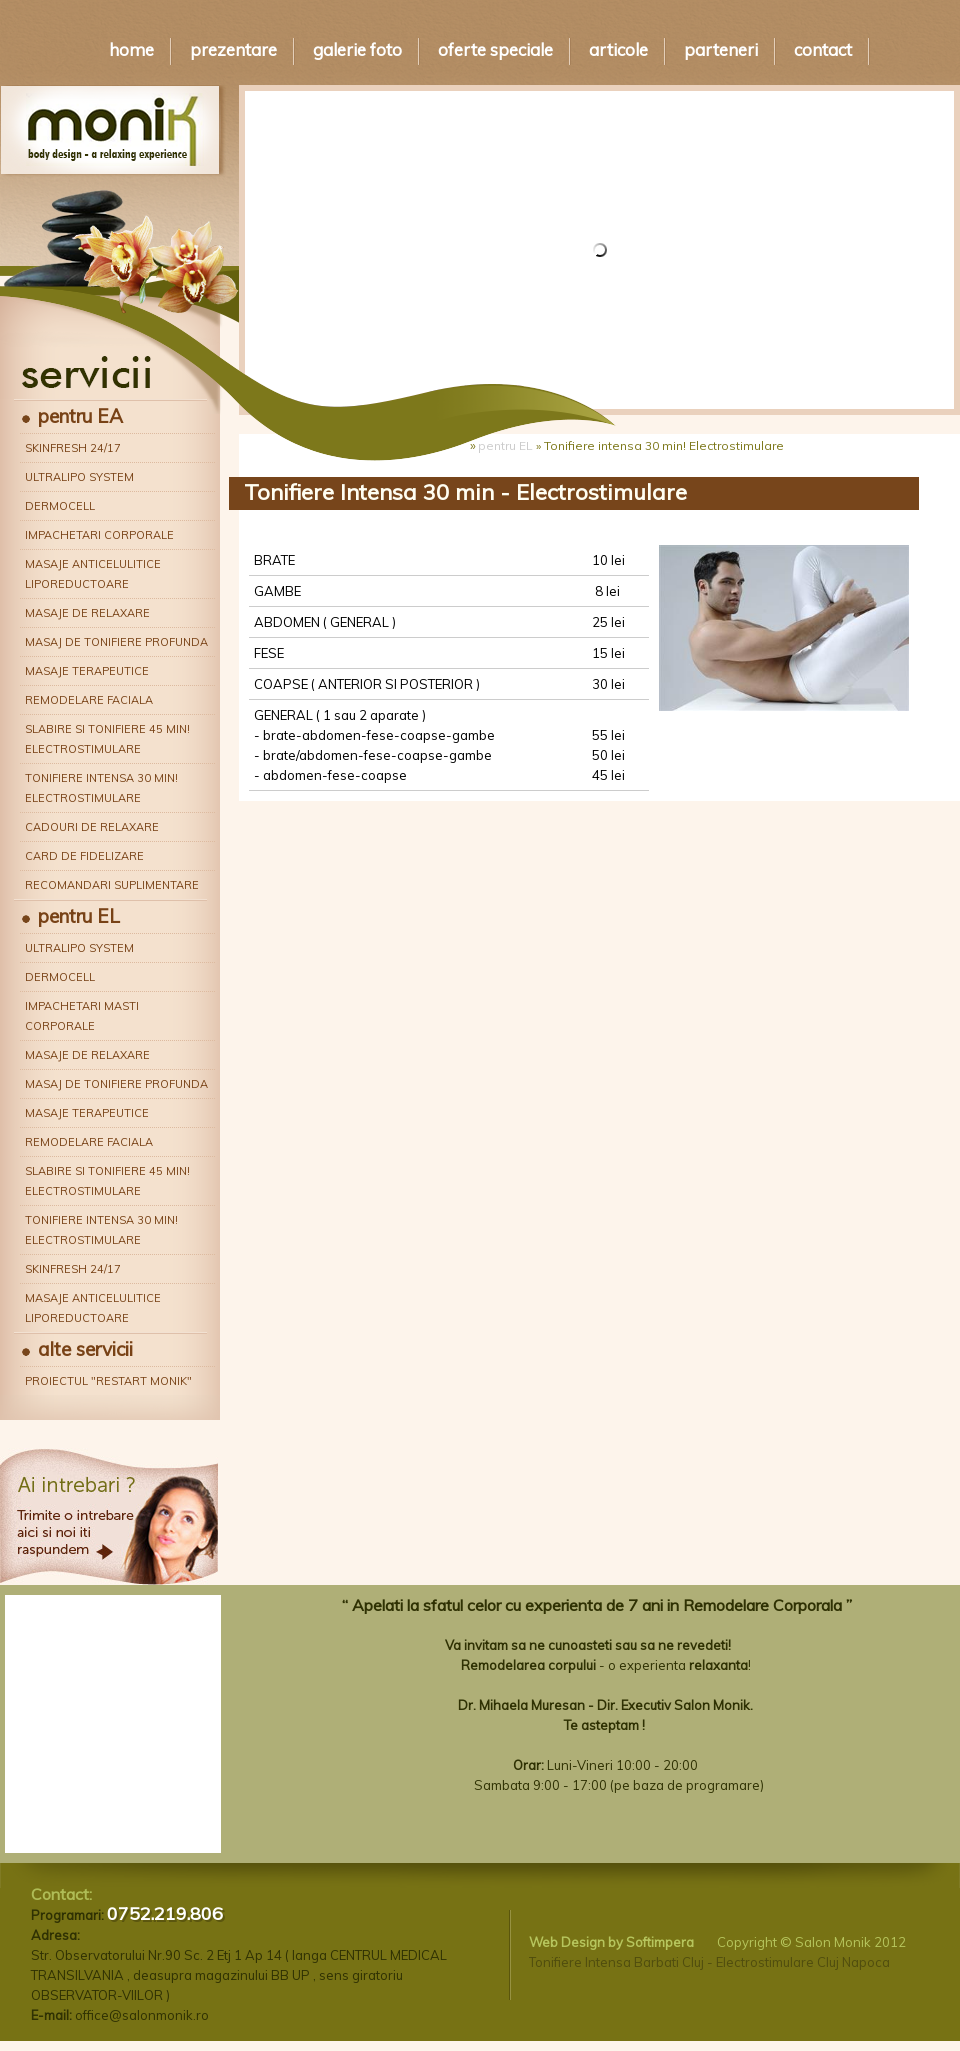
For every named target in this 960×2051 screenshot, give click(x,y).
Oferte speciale (495, 49)
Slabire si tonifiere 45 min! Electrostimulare (107, 739)
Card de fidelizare (84, 856)
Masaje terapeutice (87, 671)
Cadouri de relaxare (92, 827)
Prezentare (233, 49)
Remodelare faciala (89, 700)
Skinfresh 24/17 (73, 448)
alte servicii (85, 1349)
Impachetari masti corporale (82, 1016)
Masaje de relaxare (87, 613)
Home (131, 49)
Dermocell (60, 506)
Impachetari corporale (99, 535)
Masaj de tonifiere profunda (116, 642)
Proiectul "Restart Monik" (108, 1381)
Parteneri (721, 49)
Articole (618, 49)
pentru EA (80, 416)
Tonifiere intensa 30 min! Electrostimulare (101, 788)
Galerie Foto (357, 49)
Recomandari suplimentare (112, 885)
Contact (823, 49)
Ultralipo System (79, 477)
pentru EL (79, 916)
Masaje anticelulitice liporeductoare (93, 574)
